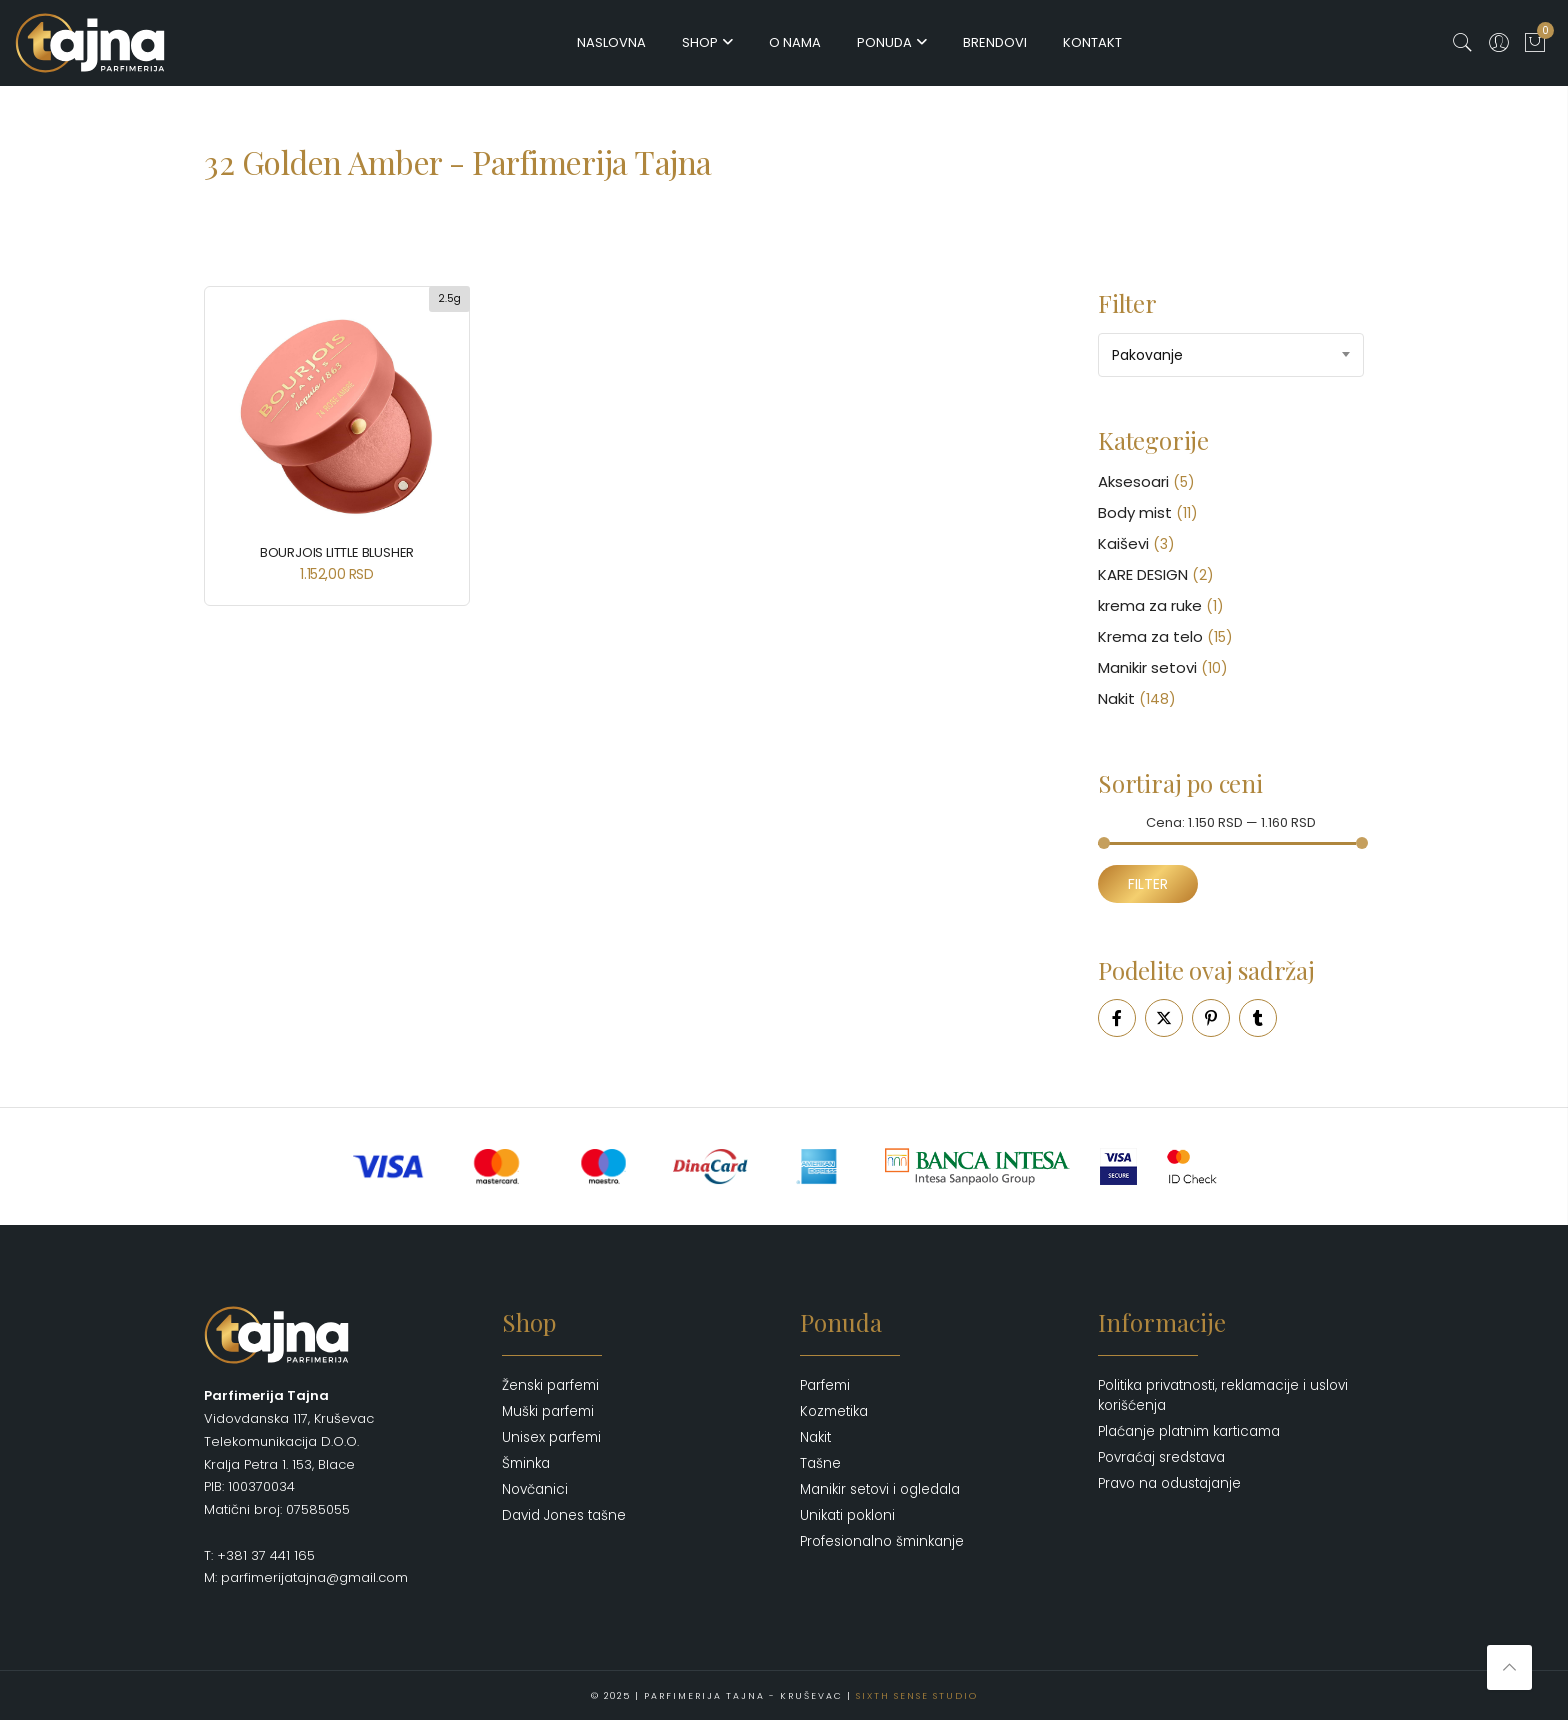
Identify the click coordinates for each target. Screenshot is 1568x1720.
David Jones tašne (564, 1515)
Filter (1148, 884)
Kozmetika (834, 1411)
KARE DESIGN (1143, 574)
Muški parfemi (548, 1411)
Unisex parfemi (551, 1437)
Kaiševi (1123, 543)
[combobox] (1231, 355)
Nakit (1116, 698)
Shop (700, 42)
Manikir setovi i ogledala (880, 1489)
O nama (795, 42)
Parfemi (825, 1385)
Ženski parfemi (550, 1385)
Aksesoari (1133, 481)
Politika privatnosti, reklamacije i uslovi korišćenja (1223, 1395)
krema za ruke (1150, 605)
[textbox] (1231, 355)
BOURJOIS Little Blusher (337, 552)
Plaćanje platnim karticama (1189, 1431)
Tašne (820, 1463)
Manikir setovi (1147, 667)
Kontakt (1092, 42)
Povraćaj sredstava (1161, 1457)
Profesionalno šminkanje (882, 1541)
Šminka (526, 1463)
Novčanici (535, 1489)
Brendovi (995, 42)
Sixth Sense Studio (917, 1695)
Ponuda (884, 42)
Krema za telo (1150, 636)
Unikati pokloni (847, 1515)
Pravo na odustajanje (1169, 1483)
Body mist (1135, 512)
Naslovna (611, 42)
